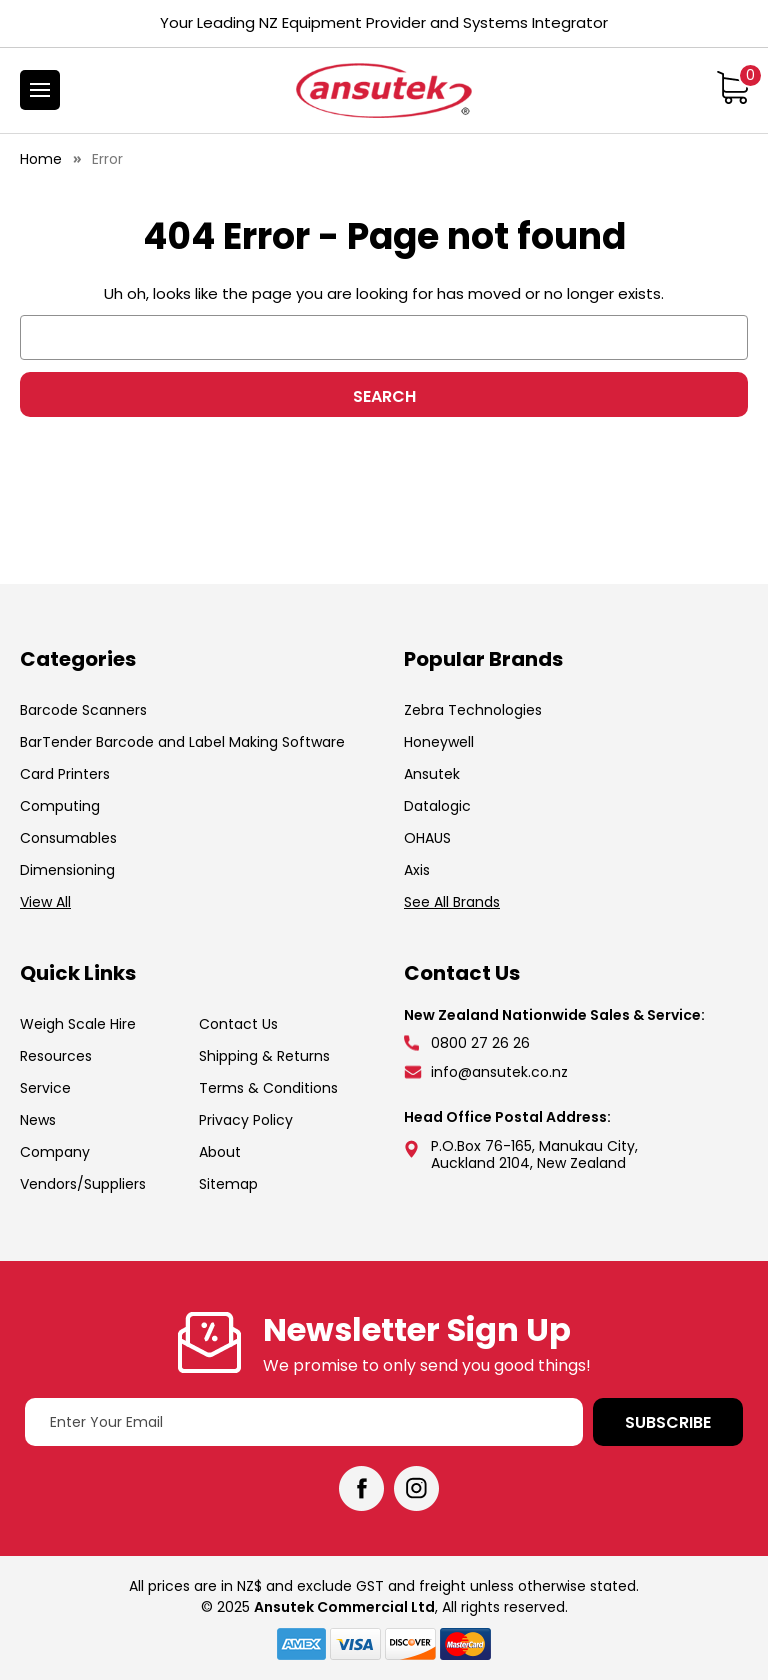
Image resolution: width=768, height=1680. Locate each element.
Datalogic (437, 806)
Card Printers (65, 774)
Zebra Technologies (473, 710)
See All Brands (452, 902)
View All (45, 902)
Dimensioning (67, 870)
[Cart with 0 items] (732, 87)
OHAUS (427, 838)
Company (55, 1152)
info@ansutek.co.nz (499, 1072)
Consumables (68, 838)
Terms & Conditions (268, 1088)
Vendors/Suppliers (83, 1184)
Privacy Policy (246, 1120)
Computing (60, 806)
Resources (56, 1056)
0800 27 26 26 (480, 1043)
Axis (417, 870)
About (220, 1152)
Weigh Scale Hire (78, 1024)
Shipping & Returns (264, 1056)
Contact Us (238, 1024)
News (38, 1120)
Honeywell (439, 742)
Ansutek (432, 774)
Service (45, 1088)
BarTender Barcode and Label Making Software (182, 742)
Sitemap (228, 1184)
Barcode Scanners (83, 710)
